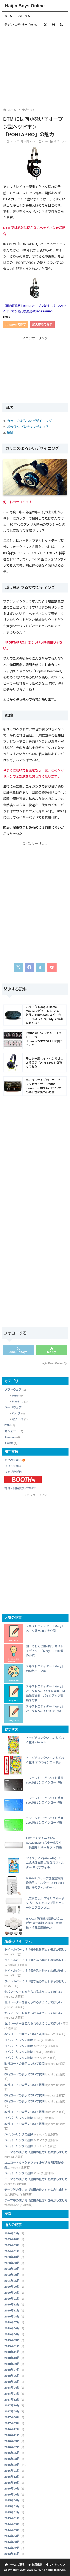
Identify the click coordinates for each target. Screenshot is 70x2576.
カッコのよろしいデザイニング (29, 421)
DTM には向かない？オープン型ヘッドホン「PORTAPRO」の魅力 (33, 127)
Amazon (9, 1437)
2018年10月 (12, 2357)
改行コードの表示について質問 (24, 2034)
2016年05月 (12, 2452)
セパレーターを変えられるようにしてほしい (33, 1991)
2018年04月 (12, 2387)
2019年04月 (12, 2334)
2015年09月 (12, 2488)
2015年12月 (12, 2476)
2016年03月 (12, 2458)
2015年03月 (12, 2506)
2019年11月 (12, 2310)
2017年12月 (12, 2399)
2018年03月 (12, 2393)
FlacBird (17, 1401)
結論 (10, 433)
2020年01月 (12, 2298)
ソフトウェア (12, 1389)
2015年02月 (12, 2512)
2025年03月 (12, 2245)
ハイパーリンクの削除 (18, 2040)
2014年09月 (12, 2524)
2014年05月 (12, 2530)
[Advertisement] (35, 65)
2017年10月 (12, 2405)
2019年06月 (12, 2328)
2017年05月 (12, 2423)
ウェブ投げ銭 (12, 1472)
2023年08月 (12, 2263)
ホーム (8, 16)
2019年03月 (12, 2340)
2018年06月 (12, 2375)
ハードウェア (12, 1407)
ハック (16, 1413)
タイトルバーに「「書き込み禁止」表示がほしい (36, 1949)
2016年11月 (12, 2435)
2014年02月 (12, 2548)
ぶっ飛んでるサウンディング (27, 427)
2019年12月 (12, 2304)
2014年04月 (12, 2536)
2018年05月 (12, 2381)
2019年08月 (12, 2316)
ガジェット (60, 141)
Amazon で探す (15, 324)
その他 (8, 1443)
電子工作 (17, 1419)
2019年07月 (12, 2322)
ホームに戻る (15, 2564)
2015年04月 (12, 2500)
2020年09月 (12, 2286)
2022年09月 (12, 2274)
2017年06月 (12, 2417)
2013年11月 (12, 2553)
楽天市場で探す (42, 324)
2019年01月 (12, 2346)
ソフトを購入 (12, 1466)
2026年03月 (12, 2233)
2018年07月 (12, 2369)
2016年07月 (12, 2447)
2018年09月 (12, 2363)
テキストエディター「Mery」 (21, 24)
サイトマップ (55, 2564)
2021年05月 (12, 2280)
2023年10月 (12, 2257)
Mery (15, 1395)
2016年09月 (12, 2441)
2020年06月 (12, 2292)
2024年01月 (12, 2251)
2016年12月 (12, 2429)
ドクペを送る (12, 1460)
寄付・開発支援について (20, 1488)
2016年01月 (12, 2470)
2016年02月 (12, 2464)
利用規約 (35, 2564)
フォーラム (23, 16)
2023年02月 (12, 2268)
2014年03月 (12, 2542)
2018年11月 (12, 2351)
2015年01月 (12, 2518)
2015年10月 (12, 2482)
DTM (7, 1425)
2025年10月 (12, 2239)
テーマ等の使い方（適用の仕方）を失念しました (36, 2152)
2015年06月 (12, 2494)
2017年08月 (12, 2411)
